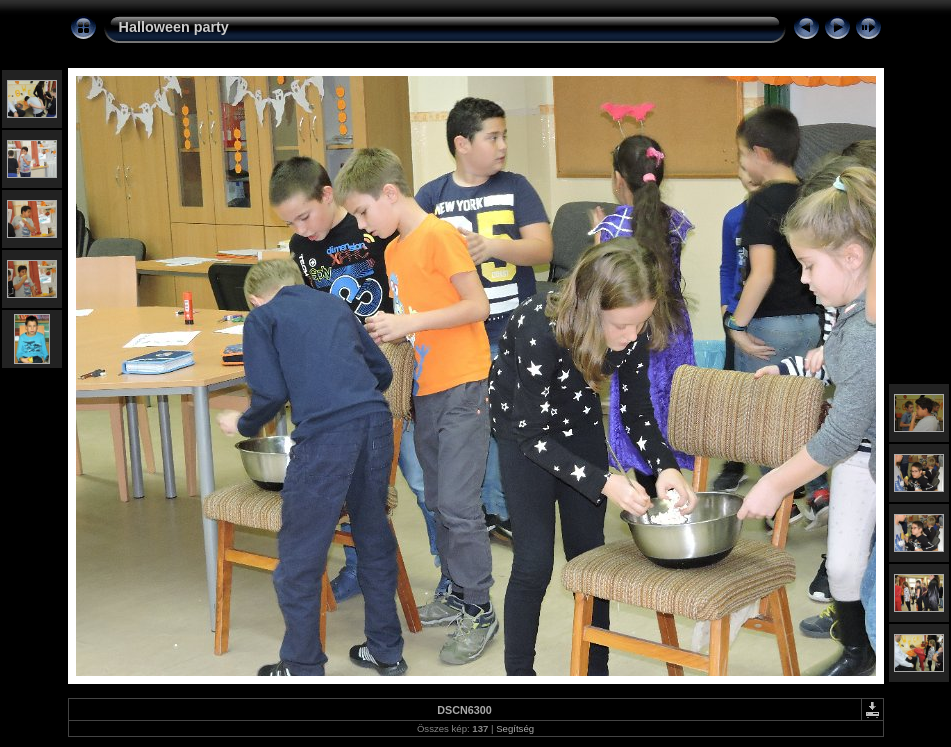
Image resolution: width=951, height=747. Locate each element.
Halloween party (174, 27)
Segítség (515, 728)
